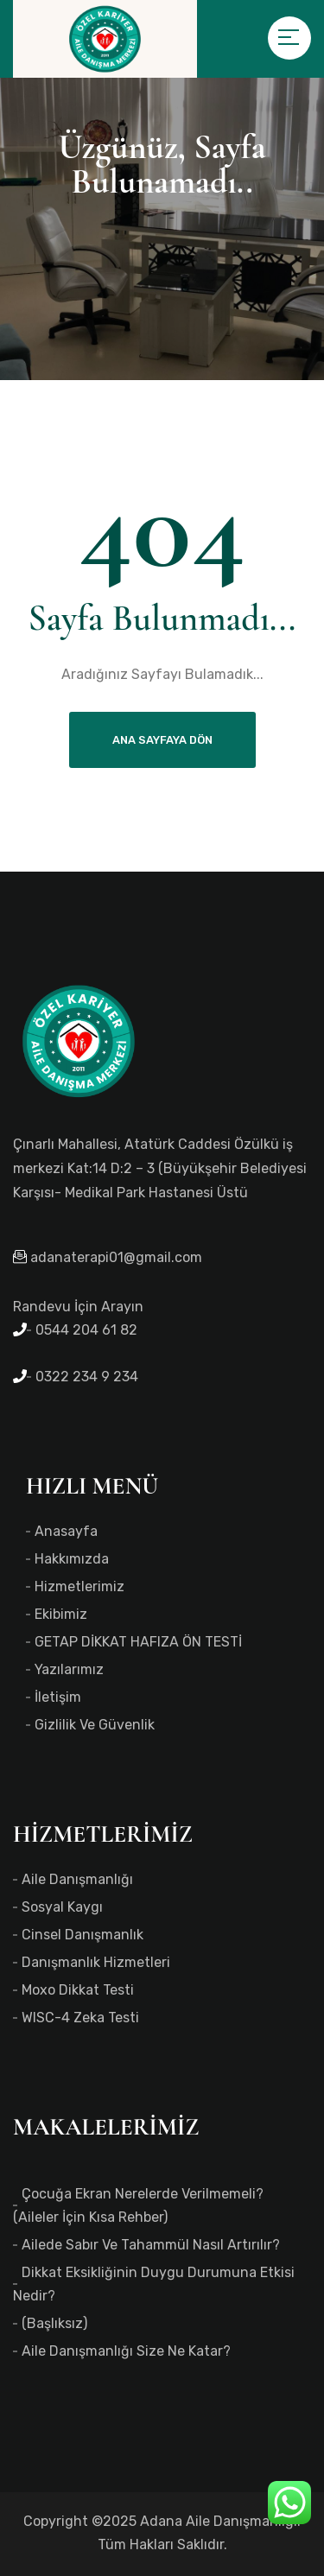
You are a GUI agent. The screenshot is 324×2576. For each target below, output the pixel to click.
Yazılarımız (69, 1669)
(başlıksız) (54, 2323)
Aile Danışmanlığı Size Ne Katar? (126, 2351)
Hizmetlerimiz (79, 1586)
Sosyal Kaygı (62, 1907)
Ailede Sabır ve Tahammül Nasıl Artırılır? (151, 2245)
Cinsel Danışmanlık (82, 1934)
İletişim (58, 1697)
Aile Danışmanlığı (77, 1879)
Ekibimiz (61, 1614)
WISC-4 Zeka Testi (80, 2017)
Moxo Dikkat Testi (78, 1990)
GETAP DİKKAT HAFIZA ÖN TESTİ (138, 1642)
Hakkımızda (72, 1559)
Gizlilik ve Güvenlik (95, 1724)
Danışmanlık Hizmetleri (96, 1962)
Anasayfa (66, 1531)
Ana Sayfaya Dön (162, 739)
